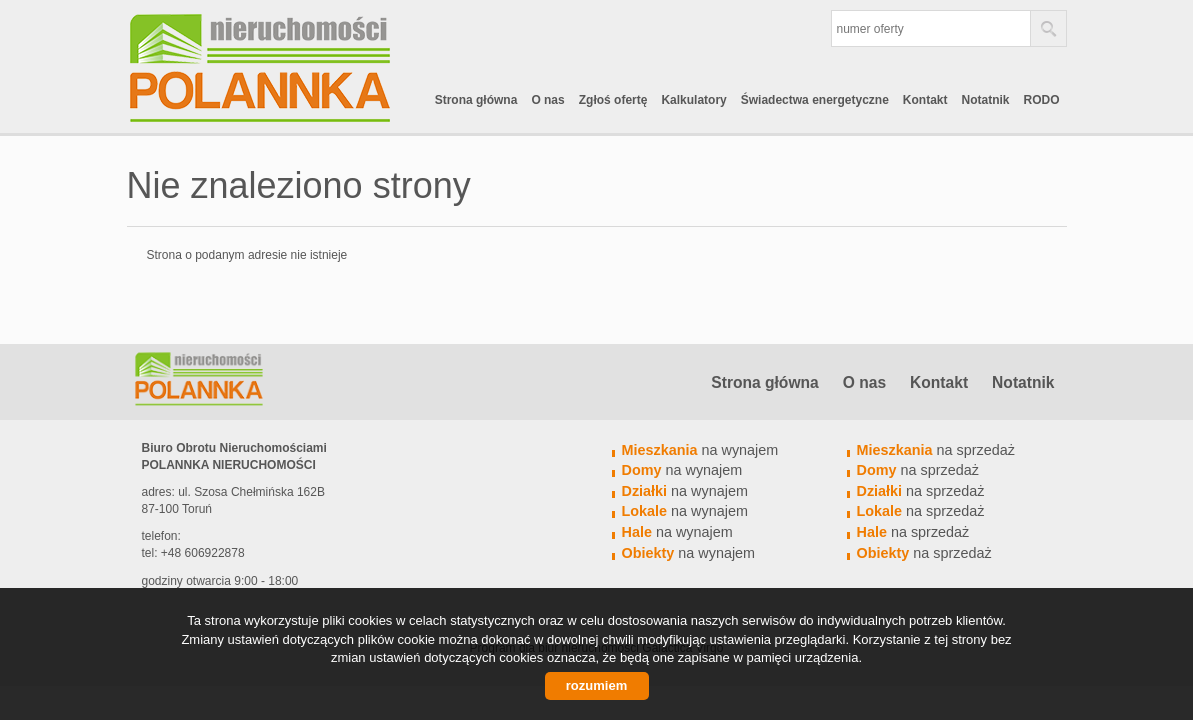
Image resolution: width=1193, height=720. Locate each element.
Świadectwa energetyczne (815, 100)
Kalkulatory (693, 100)
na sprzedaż (936, 450)
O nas (547, 100)
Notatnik (986, 100)
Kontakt (925, 100)
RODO (1042, 100)
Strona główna (476, 100)
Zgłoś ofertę (613, 100)
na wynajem (700, 450)
